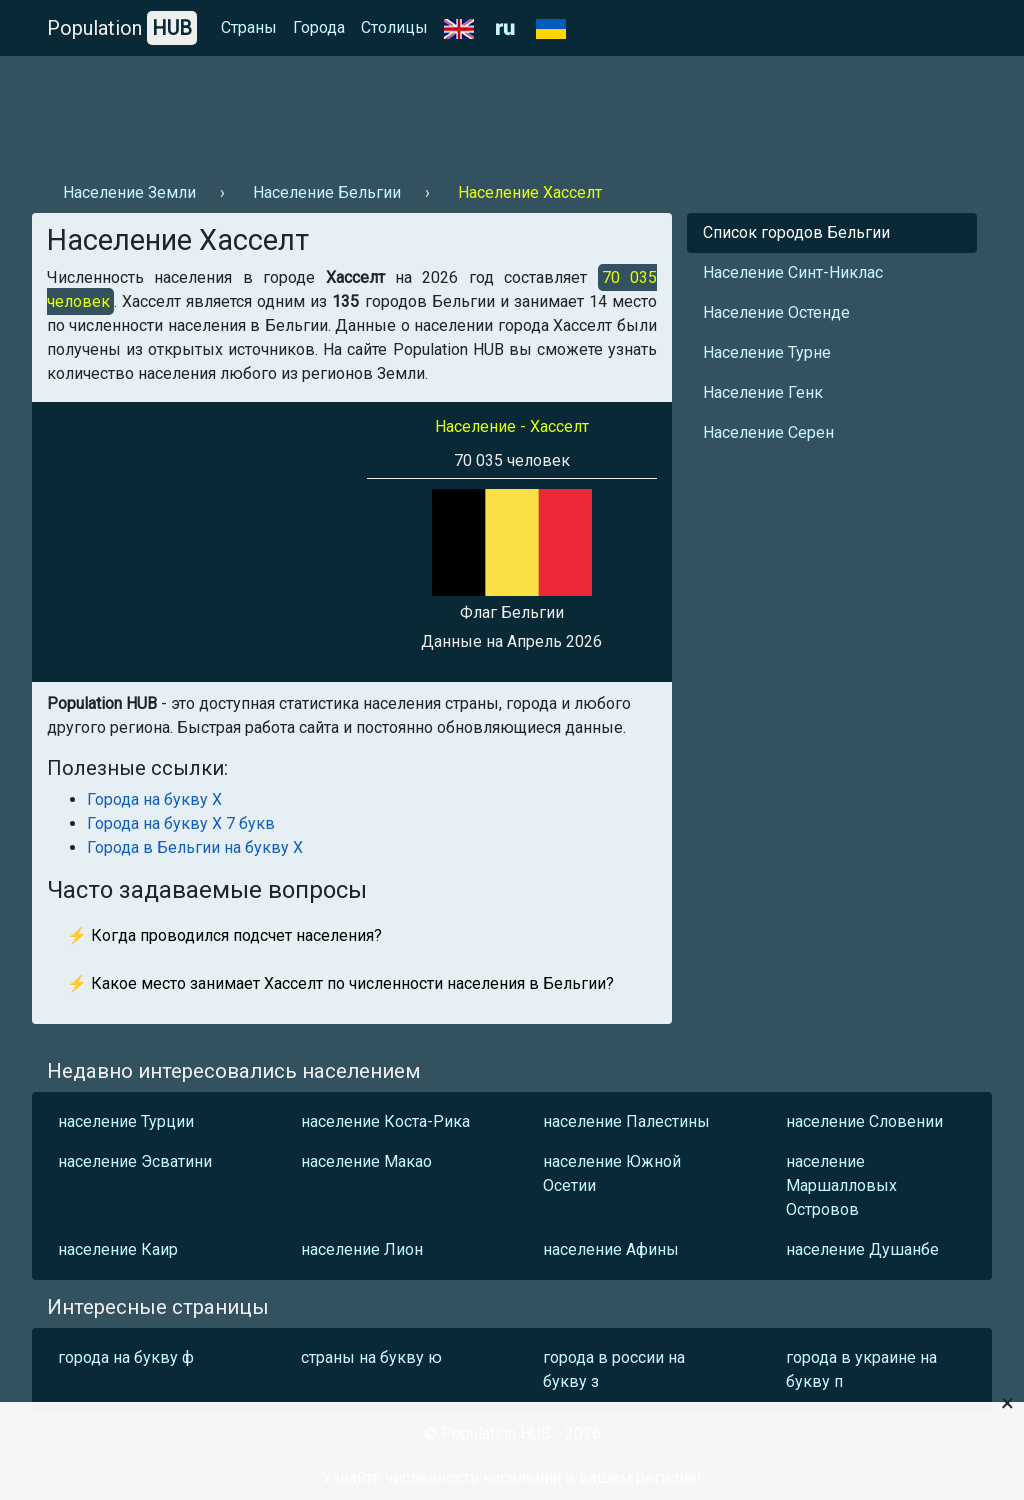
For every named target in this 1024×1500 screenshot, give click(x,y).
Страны (249, 27)
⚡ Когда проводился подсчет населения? (224, 935)
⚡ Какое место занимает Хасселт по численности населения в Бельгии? (340, 983)
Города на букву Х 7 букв (181, 823)
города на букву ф (126, 1357)
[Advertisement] (396, 111)
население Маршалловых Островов (841, 1185)
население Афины (611, 1249)
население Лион (362, 1249)
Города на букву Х (154, 799)
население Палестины (626, 1121)
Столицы (394, 27)
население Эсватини (135, 1161)
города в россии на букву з (614, 1369)
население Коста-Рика (385, 1121)
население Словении (864, 1121)
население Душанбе (862, 1249)
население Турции (126, 1121)
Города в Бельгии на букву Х (195, 847)
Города (319, 27)
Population (122, 28)
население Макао (366, 1161)
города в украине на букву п (861, 1369)
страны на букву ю (371, 1357)
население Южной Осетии (612, 1173)
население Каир (118, 1249)
